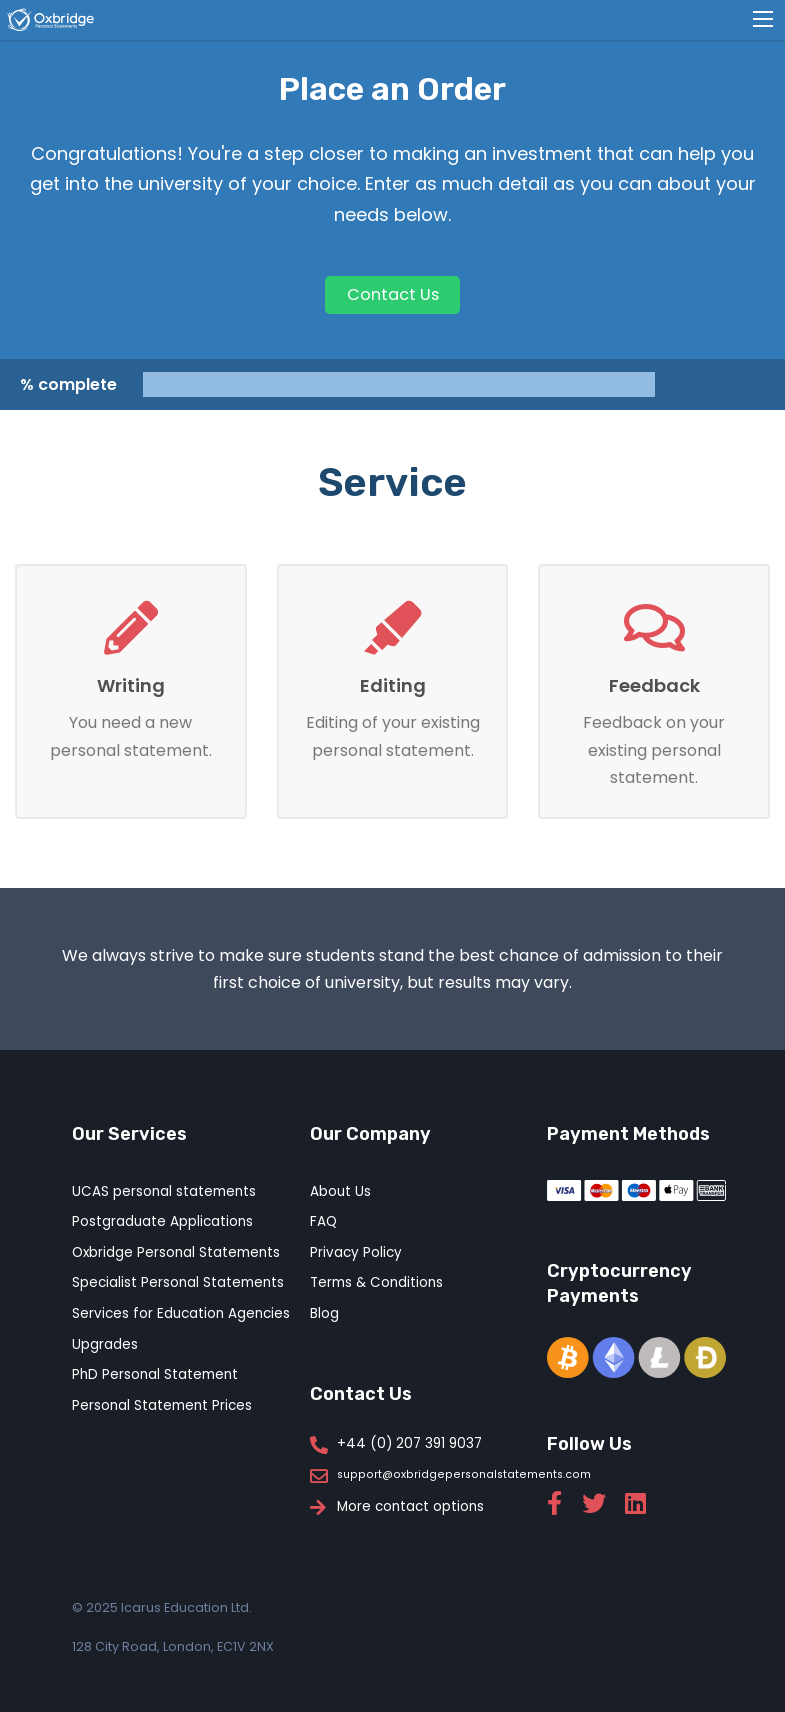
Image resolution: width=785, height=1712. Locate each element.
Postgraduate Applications (162, 1221)
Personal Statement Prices (162, 1405)
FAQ (323, 1221)
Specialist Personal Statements (178, 1282)
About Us (340, 1191)
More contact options (410, 1507)
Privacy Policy (356, 1252)
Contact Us (393, 294)
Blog (324, 1313)
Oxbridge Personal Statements (176, 1252)
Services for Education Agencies (181, 1313)
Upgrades (105, 1344)
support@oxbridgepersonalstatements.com (464, 1475)
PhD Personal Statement (155, 1374)
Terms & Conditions (376, 1282)
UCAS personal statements (164, 1191)
